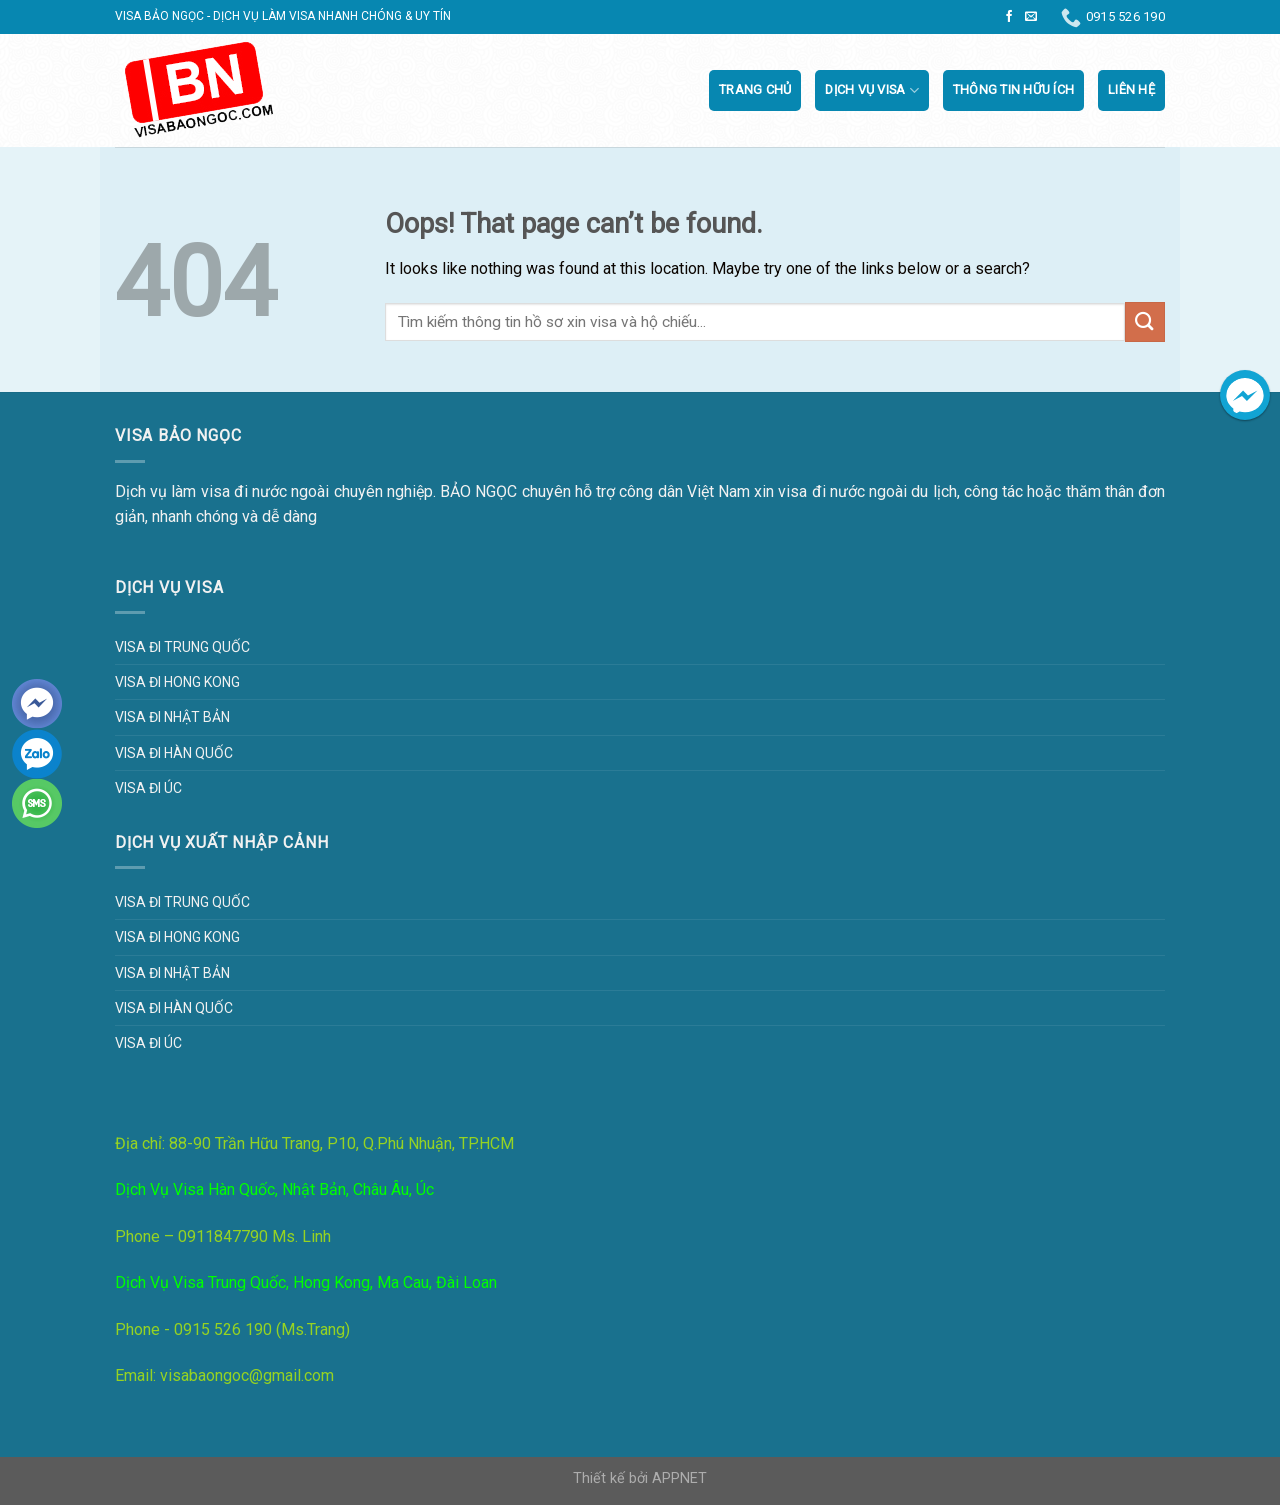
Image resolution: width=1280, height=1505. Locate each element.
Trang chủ (755, 89)
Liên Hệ (1131, 89)
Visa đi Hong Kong (177, 682)
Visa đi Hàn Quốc (174, 753)
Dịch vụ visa (872, 90)
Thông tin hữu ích (1013, 89)
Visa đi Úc (148, 788)
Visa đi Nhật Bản (172, 717)
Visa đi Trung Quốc (182, 647)
